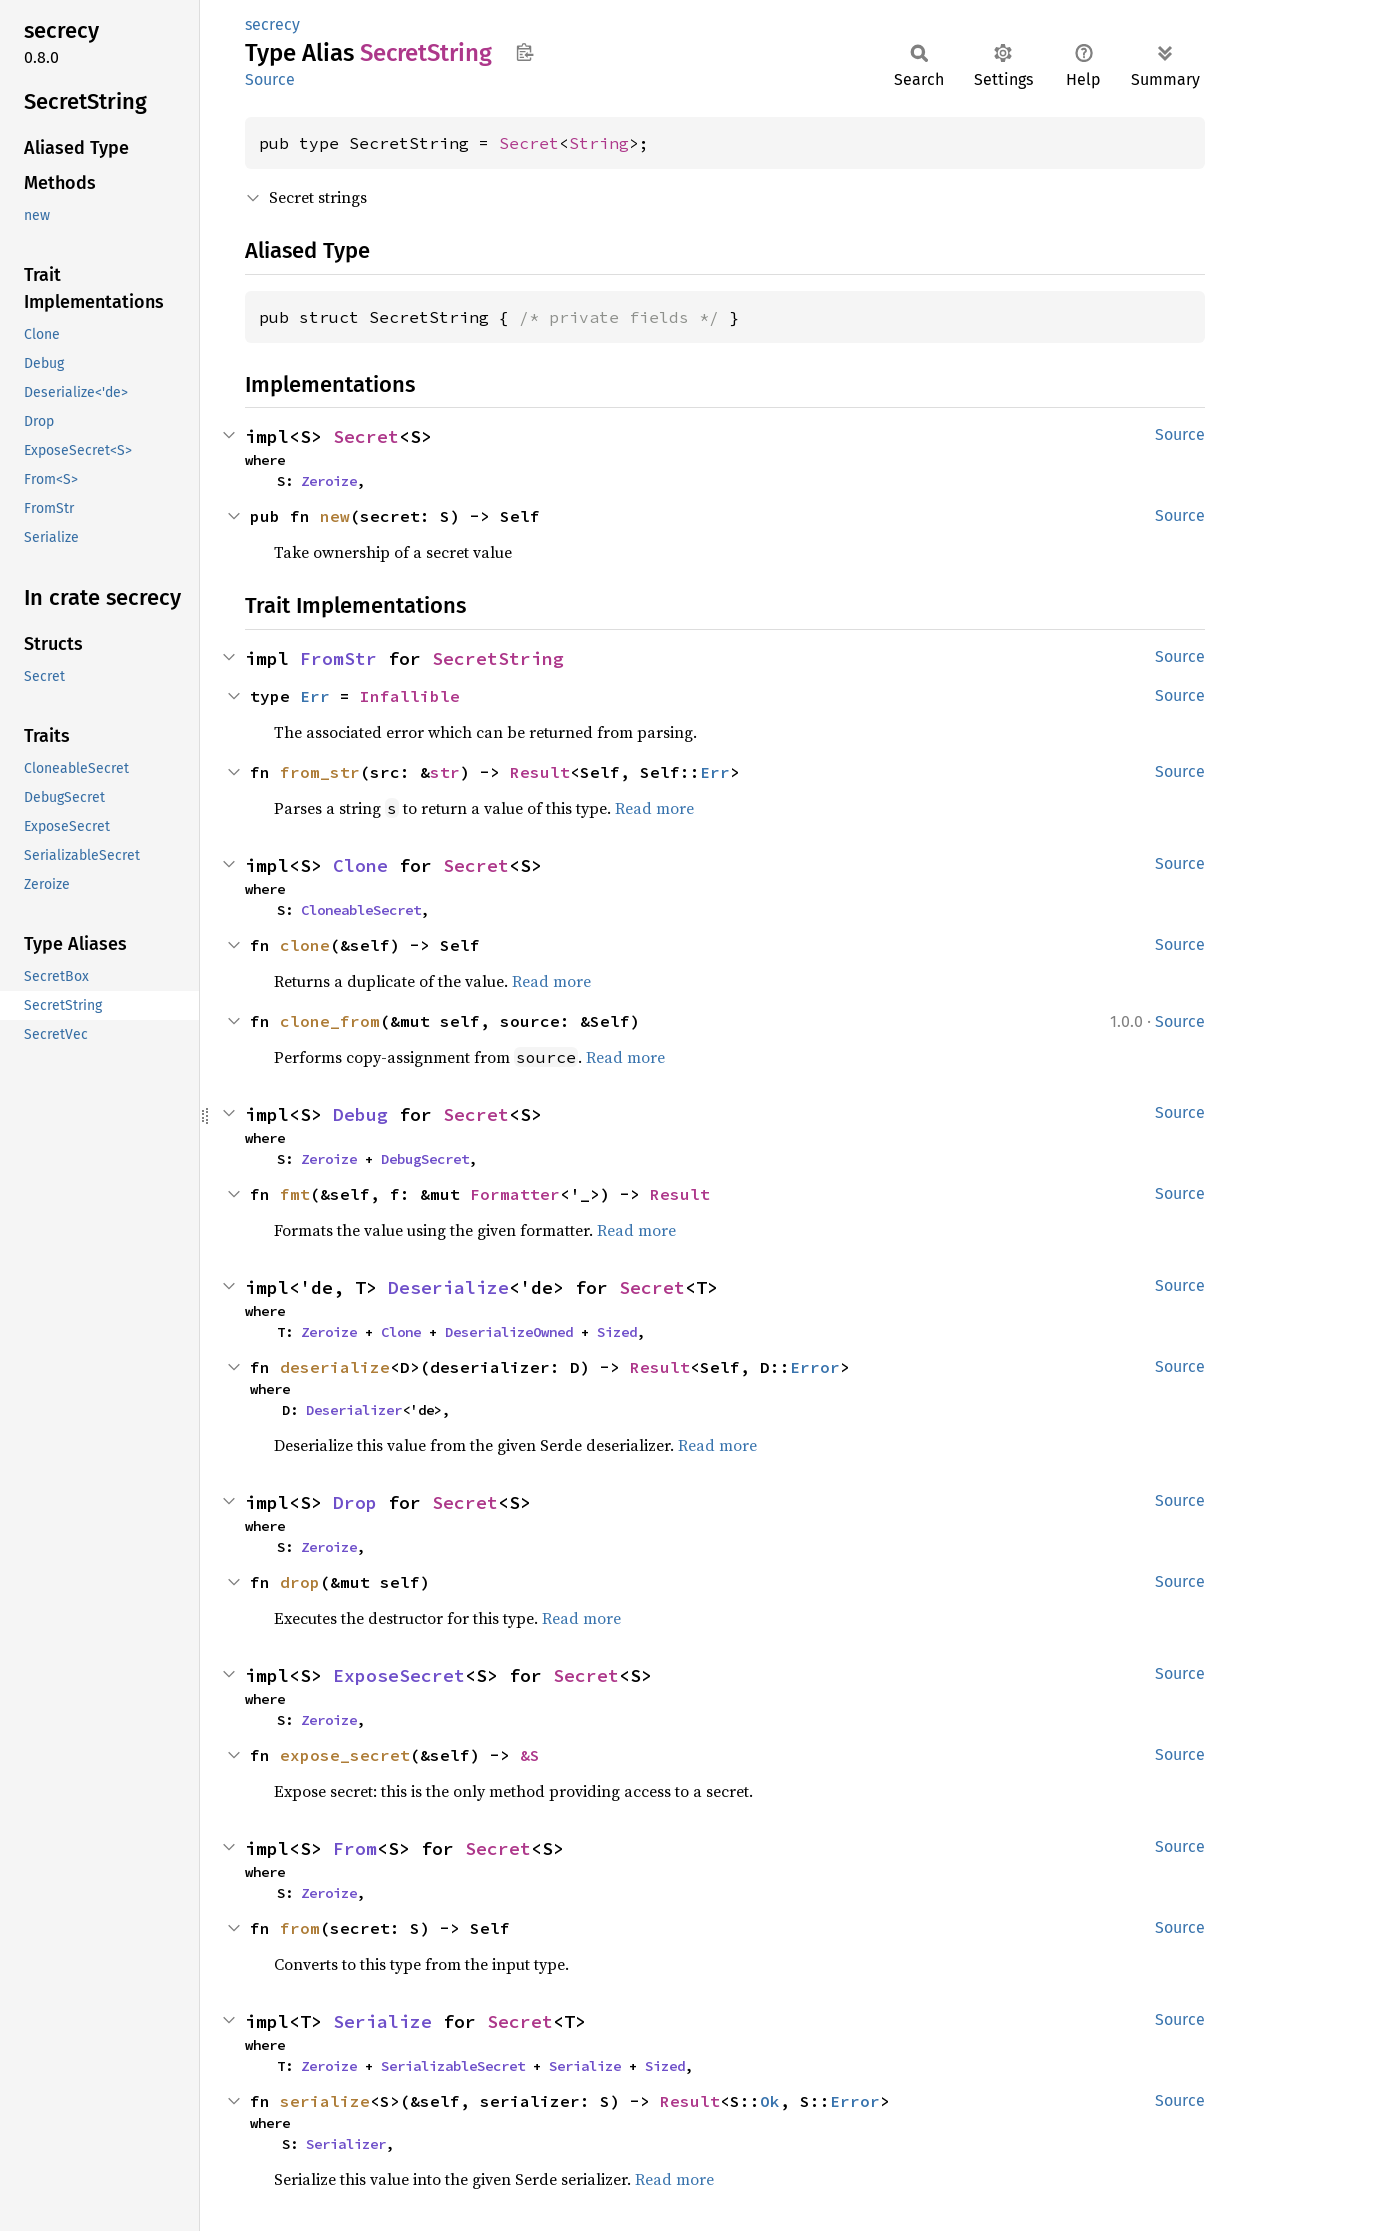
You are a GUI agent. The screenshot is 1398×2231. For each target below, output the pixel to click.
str (445, 772)
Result (540, 772)
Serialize (382, 2021)
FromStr (338, 658)
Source (270, 79)
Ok (770, 2101)
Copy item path (524, 52)
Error (815, 1367)
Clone (360, 865)
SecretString (498, 658)
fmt (295, 1194)
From (355, 1848)
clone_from (330, 1021)
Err (315, 696)
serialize (325, 2101)
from (300, 1928)
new (335, 516)
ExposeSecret (399, 1675)
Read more (654, 808)
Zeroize (329, 481)
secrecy (272, 24)
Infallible (410, 696)
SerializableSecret (453, 2066)
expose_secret (345, 1755)
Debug (360, 1114)
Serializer (346, 2144)
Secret (529, 143)
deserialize (335, 1367)
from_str (320, 772)
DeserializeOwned (509, 1332)
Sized (617, 1332)
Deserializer (354, 1410)
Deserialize (448, 1287)
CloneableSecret (361, 910)
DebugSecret (425, 1159)
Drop (355, 1502)
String (599, 143)
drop (300, 1582)
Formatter (515, 1194)
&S (530, 1755)
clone (305, 945)
